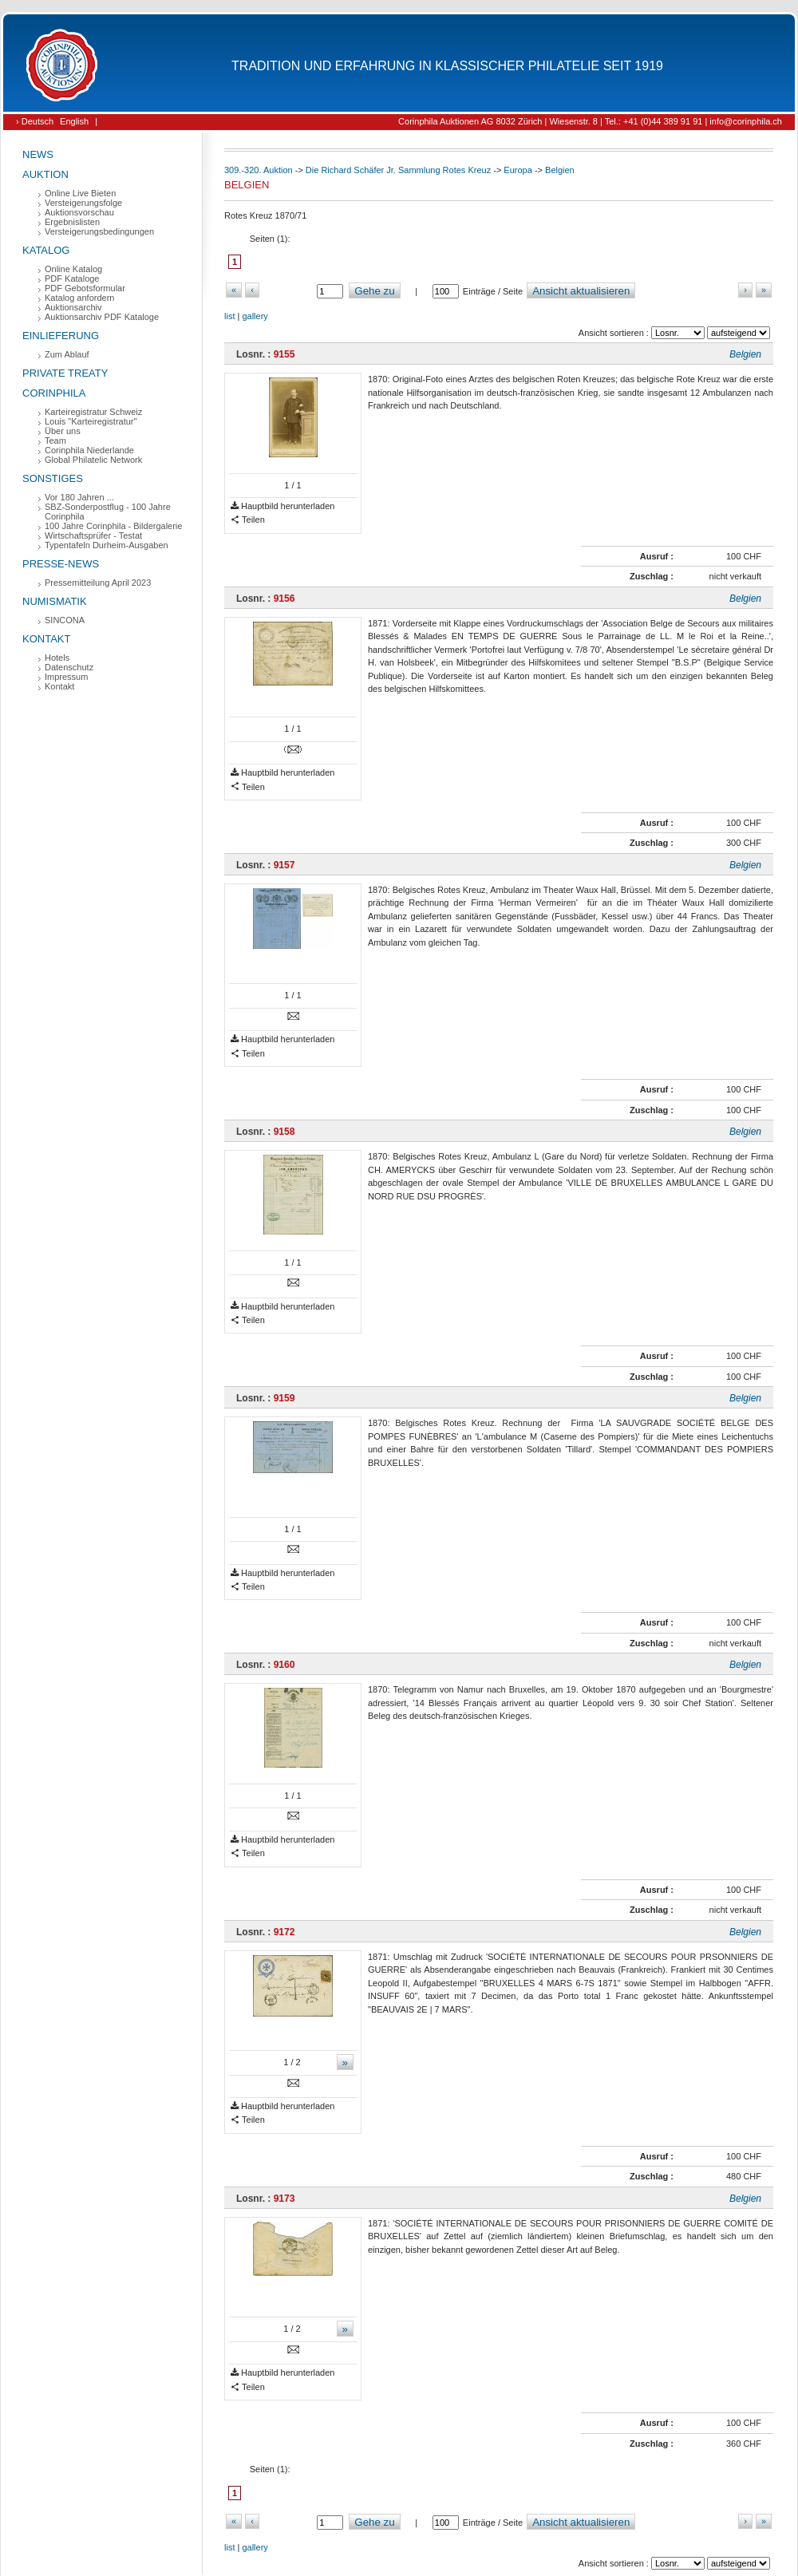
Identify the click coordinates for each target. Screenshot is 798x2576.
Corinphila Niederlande (89, 450)
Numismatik (54, 601)
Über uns (63, 431)
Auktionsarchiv (73, 307)
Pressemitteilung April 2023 (98, 582)
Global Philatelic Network (93, 459)
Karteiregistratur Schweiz (93, 412)
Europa (517, 170)
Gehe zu (374, 291)
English (74, 121)
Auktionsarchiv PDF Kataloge (102, 317)
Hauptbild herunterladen (282, 506)
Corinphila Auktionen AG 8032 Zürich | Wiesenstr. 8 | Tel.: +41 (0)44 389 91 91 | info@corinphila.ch (590, 121)
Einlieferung (60, 336)
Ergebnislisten (72, 222)
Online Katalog (73, 269)
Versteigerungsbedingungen (99, 231)
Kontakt (46, 639)
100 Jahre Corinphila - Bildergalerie (113, 526)
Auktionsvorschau (79, 212)
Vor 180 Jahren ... (79, 497)
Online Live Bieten (80, 193)
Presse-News (60, 564)
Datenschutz (69, 667)
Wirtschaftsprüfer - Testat (93, 535)
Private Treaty (65, 373)
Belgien (560, 170)
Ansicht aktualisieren (581, 291)
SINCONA (65, 620)
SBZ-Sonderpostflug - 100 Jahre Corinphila (108, 511)
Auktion (45, 174)
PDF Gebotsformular (85, 288)
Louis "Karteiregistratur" (90, 421)
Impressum (66, 677)
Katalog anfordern (79, 297)
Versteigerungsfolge (83, 202)
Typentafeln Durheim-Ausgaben (106, 545)
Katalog (45, 250)
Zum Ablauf (67, 354)
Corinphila (53, 393)
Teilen (248, 520)
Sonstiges (52, 478)
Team (55, 440)
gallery (254, 316)
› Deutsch (34, 121)
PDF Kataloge (72, 278)
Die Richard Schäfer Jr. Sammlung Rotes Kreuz (398, 170)
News (37, 154)
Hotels (57, 657)
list (229, 316)
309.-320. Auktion (258, 170)
